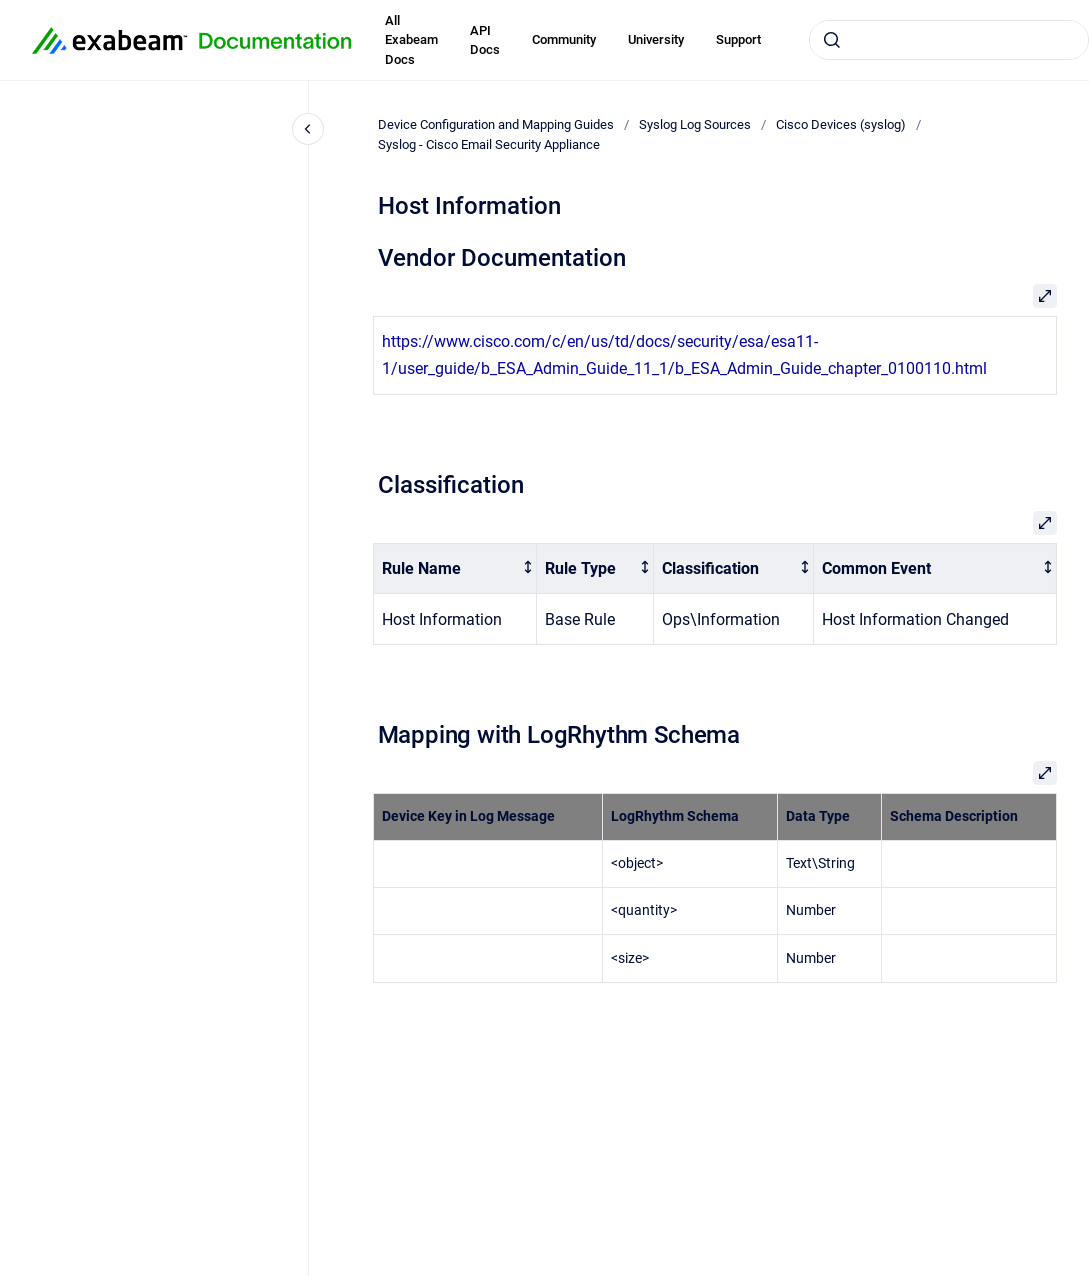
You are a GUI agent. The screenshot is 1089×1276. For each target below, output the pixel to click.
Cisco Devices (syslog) (841, 124)
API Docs (485, 40)
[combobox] (949, 40)
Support (738, 39)
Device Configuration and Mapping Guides (496, 124)
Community (564, 39)
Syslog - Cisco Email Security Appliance (489, 144)
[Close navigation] (308, 129)
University (656, 39)
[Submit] (832, 40)
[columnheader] (455, 568)
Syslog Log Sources (695, 124)
